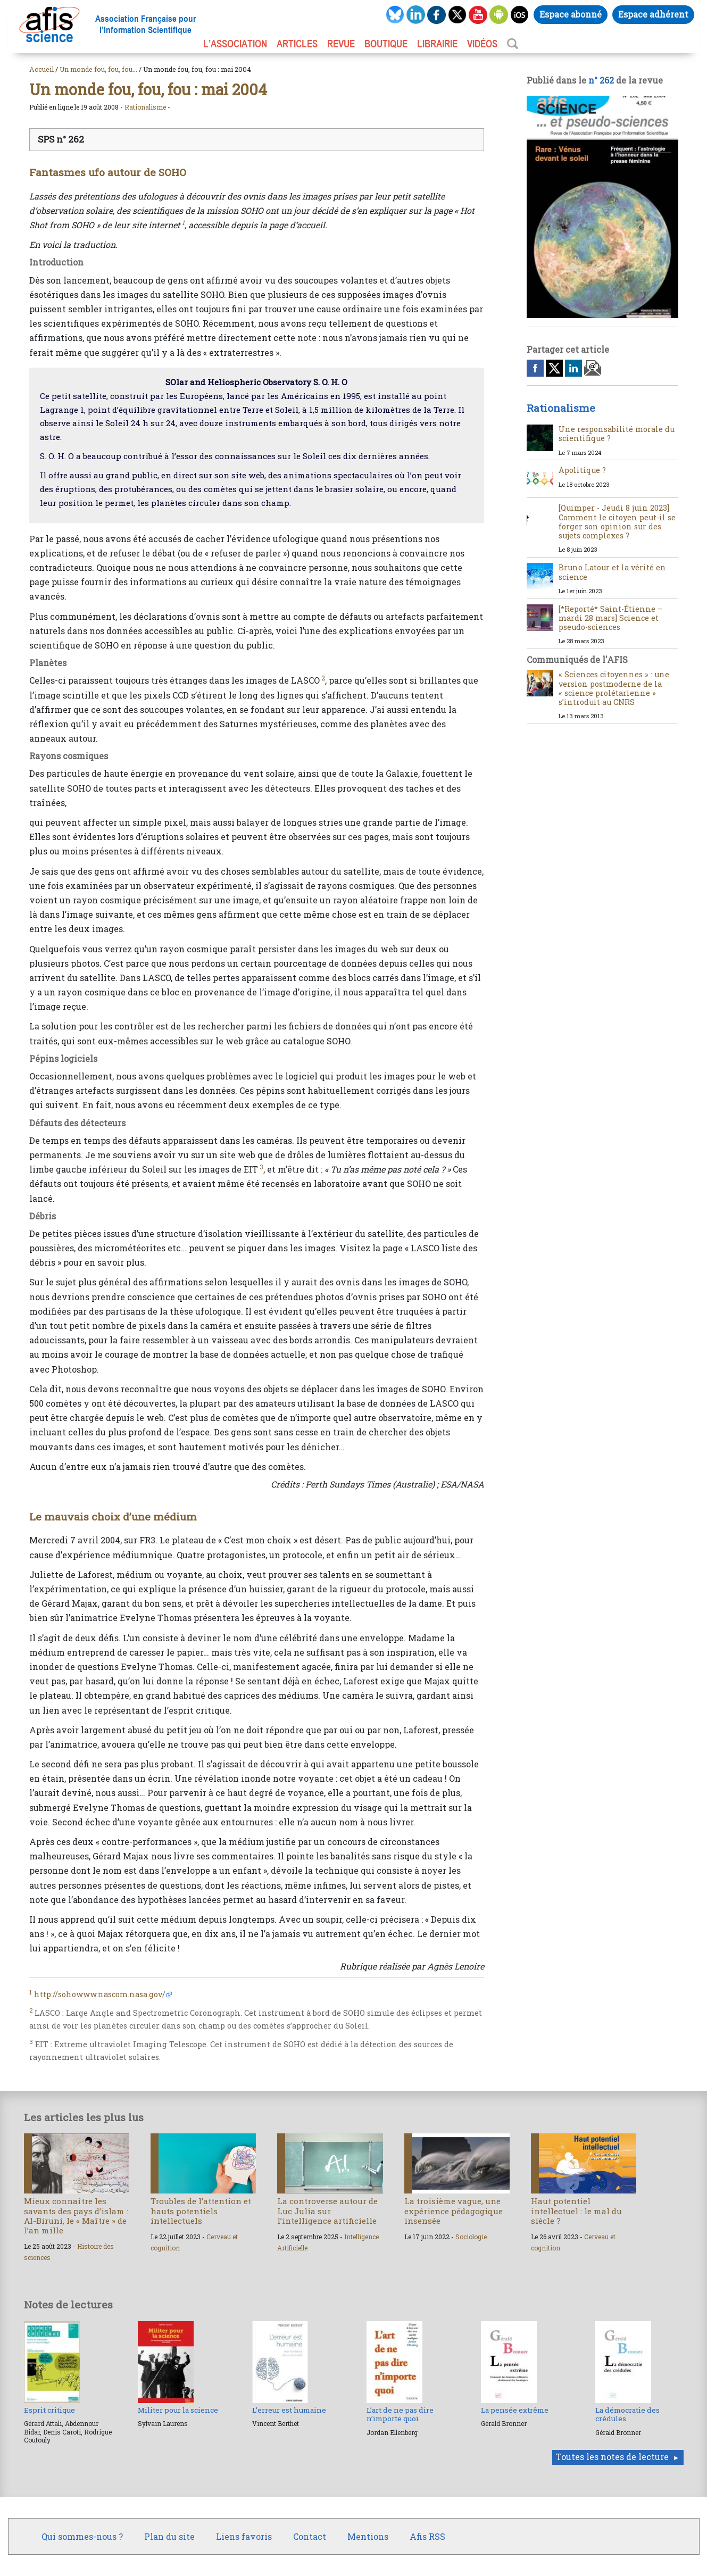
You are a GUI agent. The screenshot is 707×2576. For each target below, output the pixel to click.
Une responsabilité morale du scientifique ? (617, 433)
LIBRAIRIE (437, 43)
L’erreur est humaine (289, 2410)
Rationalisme (145, 107)
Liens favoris (244, 2536)
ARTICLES (297, 43)
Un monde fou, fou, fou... (98, 69)
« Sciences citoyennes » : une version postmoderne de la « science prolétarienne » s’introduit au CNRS (614, 688)
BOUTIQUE (385, 43)
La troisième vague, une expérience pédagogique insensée (453, 2210)
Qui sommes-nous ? (82, 2536)
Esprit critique (49, 2410)
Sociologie (471, 2236)
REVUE (341, 43)
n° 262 (601, 80)
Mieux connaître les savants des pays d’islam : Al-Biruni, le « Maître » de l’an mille (76, 2216)
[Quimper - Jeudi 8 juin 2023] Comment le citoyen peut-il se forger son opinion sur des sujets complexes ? (617, 522)
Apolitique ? (582, 470)
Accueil (41, 69)
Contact (309, 2536)
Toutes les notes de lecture (612, 2456)
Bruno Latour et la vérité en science (612, 571)
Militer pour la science (178, 2410)
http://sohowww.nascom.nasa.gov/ (99, 1994)
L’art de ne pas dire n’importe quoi (400, 2414)
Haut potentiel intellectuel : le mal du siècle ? (576, 2210)
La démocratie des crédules (627, 2414)
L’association (235, 43)
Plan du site (169, 2536)
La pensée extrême (514, 2410)
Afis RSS (427, 2536)
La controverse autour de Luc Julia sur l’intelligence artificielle (327, 2210)
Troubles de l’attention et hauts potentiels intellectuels (201, 2210)
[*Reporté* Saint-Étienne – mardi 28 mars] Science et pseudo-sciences (611, 618)
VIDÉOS (482, 43)
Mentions (367, 2536)
